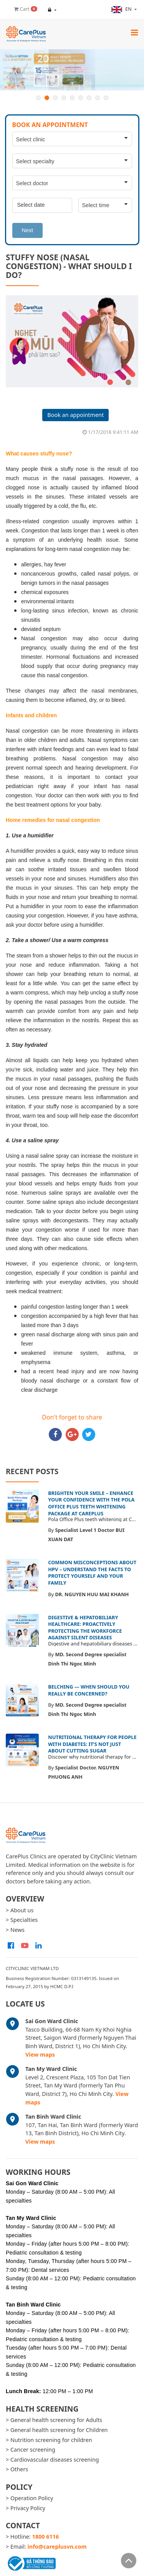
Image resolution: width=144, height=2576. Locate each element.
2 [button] (47, 97)
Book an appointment (75, 414)
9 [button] (106, 97)
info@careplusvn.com (57, 2546)
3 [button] (55, 97)
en (122, 9)
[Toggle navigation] (134, 32)
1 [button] (38, 97)
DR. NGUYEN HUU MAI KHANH (92, 1594)
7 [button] (89, 97)
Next (27, 230)
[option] (72, 69)
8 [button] (97, 97)
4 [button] (63, 97)
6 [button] (80, 97)
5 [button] (72, 97)
